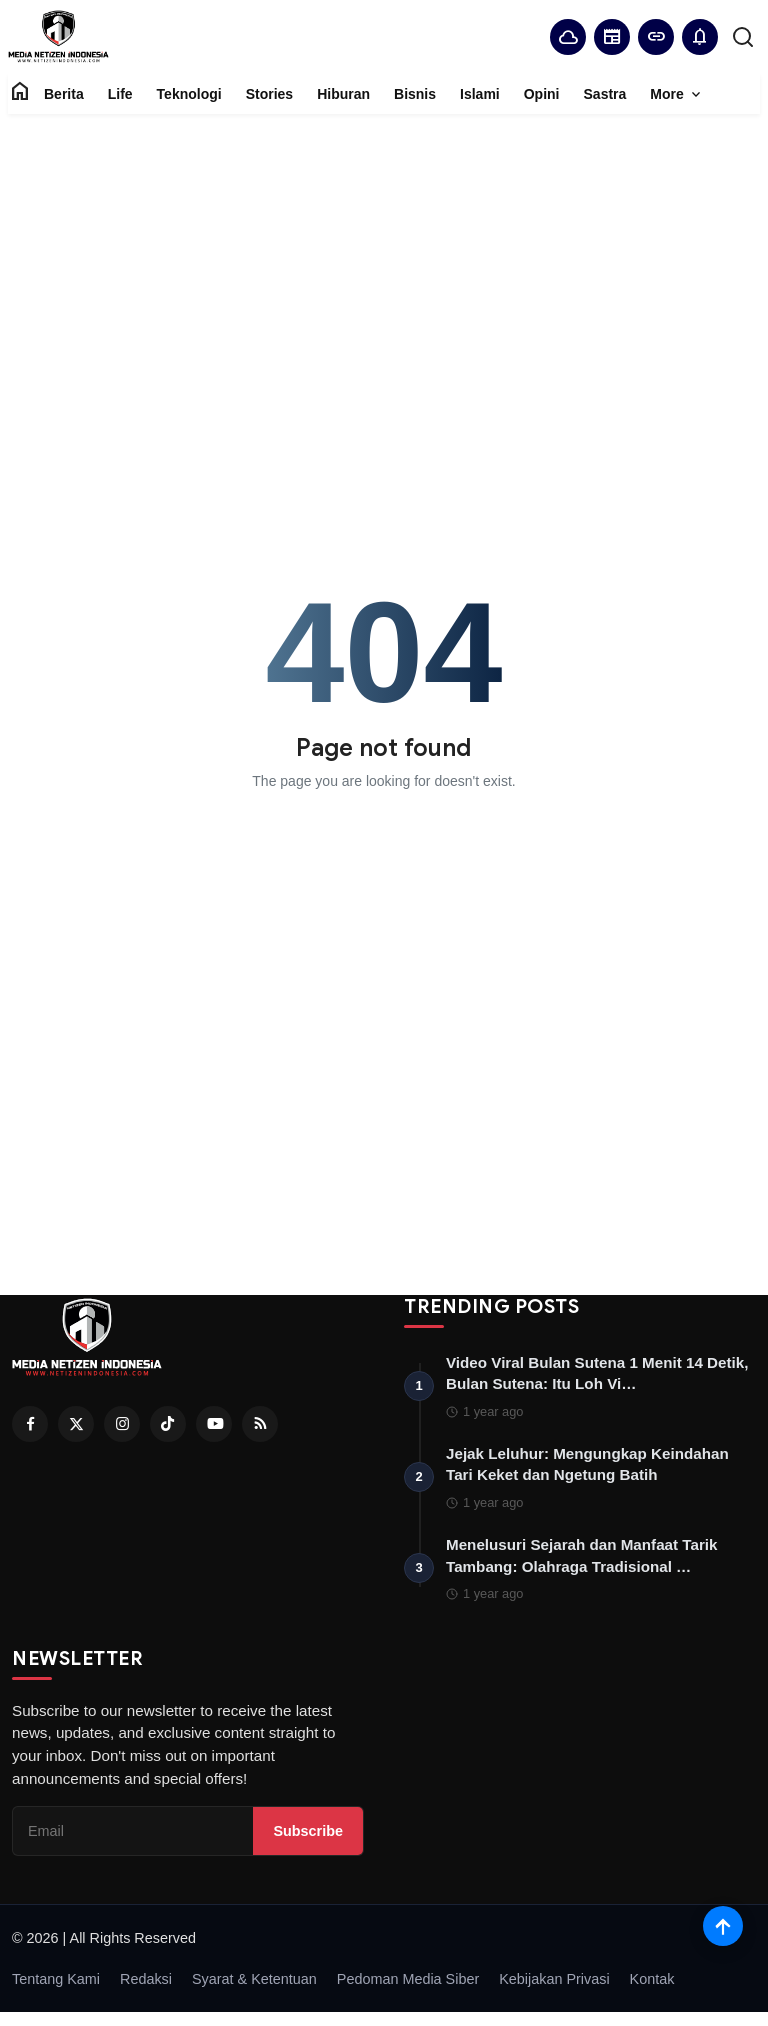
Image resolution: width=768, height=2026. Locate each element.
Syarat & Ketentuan (254, 1985)
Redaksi (146, 1985)
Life (120, 94)
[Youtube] (214, 1424)
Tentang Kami (56, 1985)
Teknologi (189, 94)
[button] (700, 37)
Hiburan (343, 94)
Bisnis (415, 94)
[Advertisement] (384, 254)
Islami (480, 94)
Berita (64, 94)
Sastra (605, 94)
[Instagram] (122, 1424)
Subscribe (308, 1836)
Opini (542, 94)
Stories (269, 94)
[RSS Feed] (260, 1424)
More (676, 95)
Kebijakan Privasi (554, 1985)
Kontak (652, 1985)
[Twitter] (76, 1424)
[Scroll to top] (723, 1926)
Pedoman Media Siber (408, 1985)
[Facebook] (30, 1424)
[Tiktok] (168, 1424)
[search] (743, 37)
